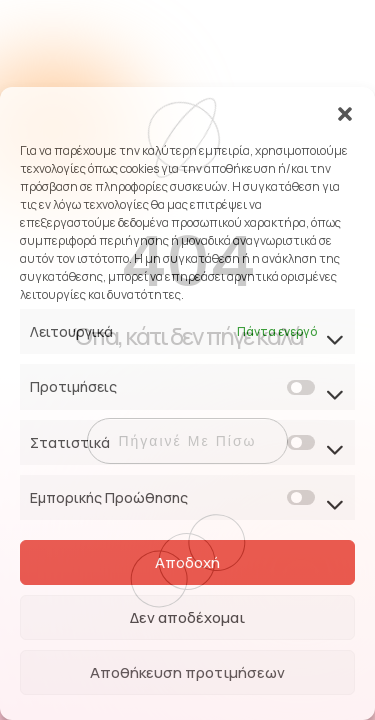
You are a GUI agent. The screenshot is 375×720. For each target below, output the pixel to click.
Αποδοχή (187, 562)
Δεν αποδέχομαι (187, 617)
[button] (345, 112)
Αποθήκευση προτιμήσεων (187, 672)
